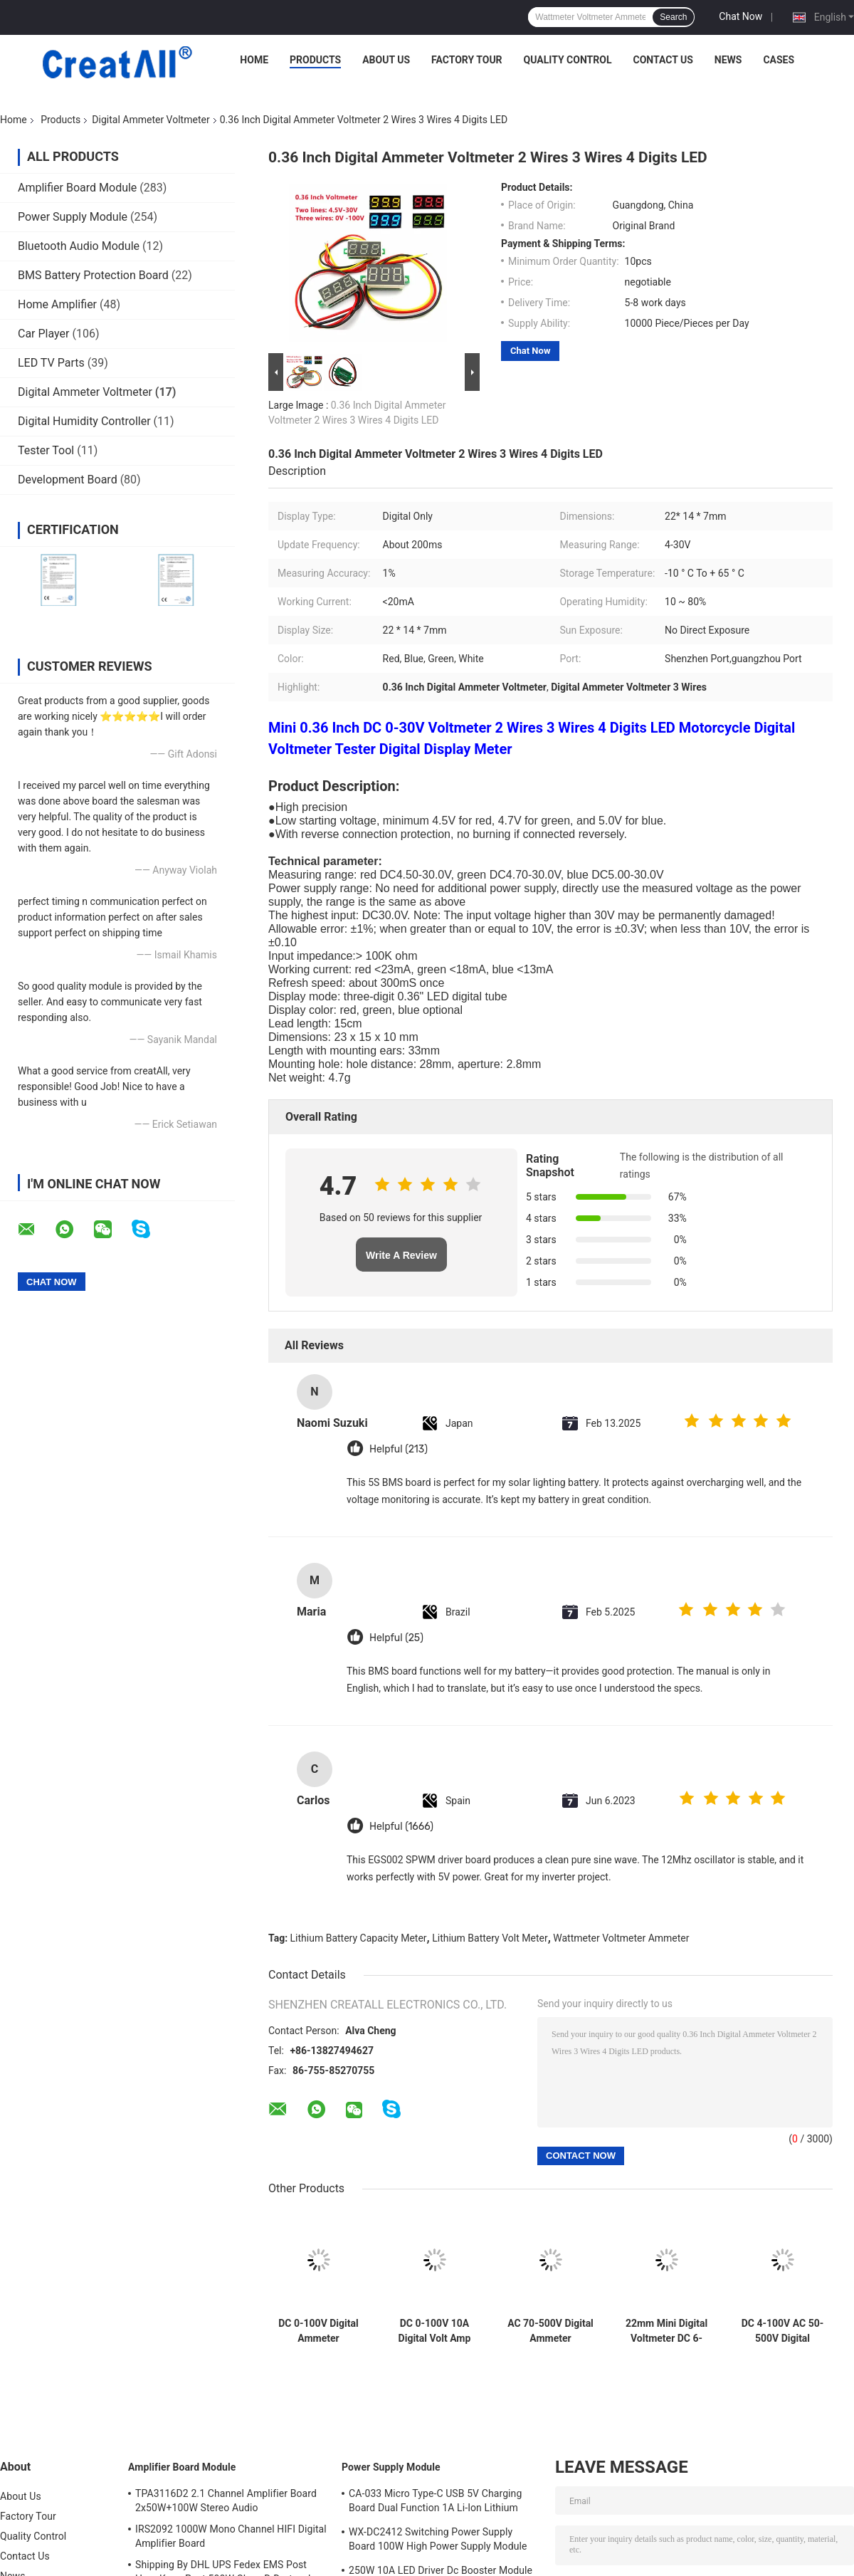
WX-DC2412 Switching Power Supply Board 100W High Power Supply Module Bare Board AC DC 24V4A (438, 2541)
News (728, 60)
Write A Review (401, 1255)
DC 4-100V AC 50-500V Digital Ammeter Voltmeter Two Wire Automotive (783, 2331)
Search (673, 17)
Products (315, 60)
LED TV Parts (51, 363)
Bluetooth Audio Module (78, 246)
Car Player (43, 333)
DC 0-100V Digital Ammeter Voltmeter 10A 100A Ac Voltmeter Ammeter (318, 2331)
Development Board (67, 479)
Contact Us (662, 60)
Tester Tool (46, 450)
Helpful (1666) (401, 1827)
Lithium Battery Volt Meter (489, 1938)
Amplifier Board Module (77, 187)
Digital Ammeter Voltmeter (150, 119)
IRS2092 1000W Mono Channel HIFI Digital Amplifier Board (231, 2536)
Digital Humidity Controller (84, 421)
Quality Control (568, 60)
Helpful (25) (396, 1638)
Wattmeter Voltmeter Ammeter (621, 1938)
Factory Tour (466, 60)
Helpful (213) (398, 1449)
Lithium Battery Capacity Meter (358, 1938)
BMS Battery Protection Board (93, 275)
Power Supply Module (72, 217)
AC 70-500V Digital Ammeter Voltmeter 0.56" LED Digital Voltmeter (550, 2331)
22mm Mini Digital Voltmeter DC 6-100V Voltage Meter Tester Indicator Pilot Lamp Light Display (667, 2331)
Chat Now (740, 16)
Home (254, 60)
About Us (386, 60)
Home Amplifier (57, 304)
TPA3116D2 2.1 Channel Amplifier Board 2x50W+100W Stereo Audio (226, 2500)
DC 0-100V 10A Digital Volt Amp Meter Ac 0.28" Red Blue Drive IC (434, 2331)
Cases (778, 60)
